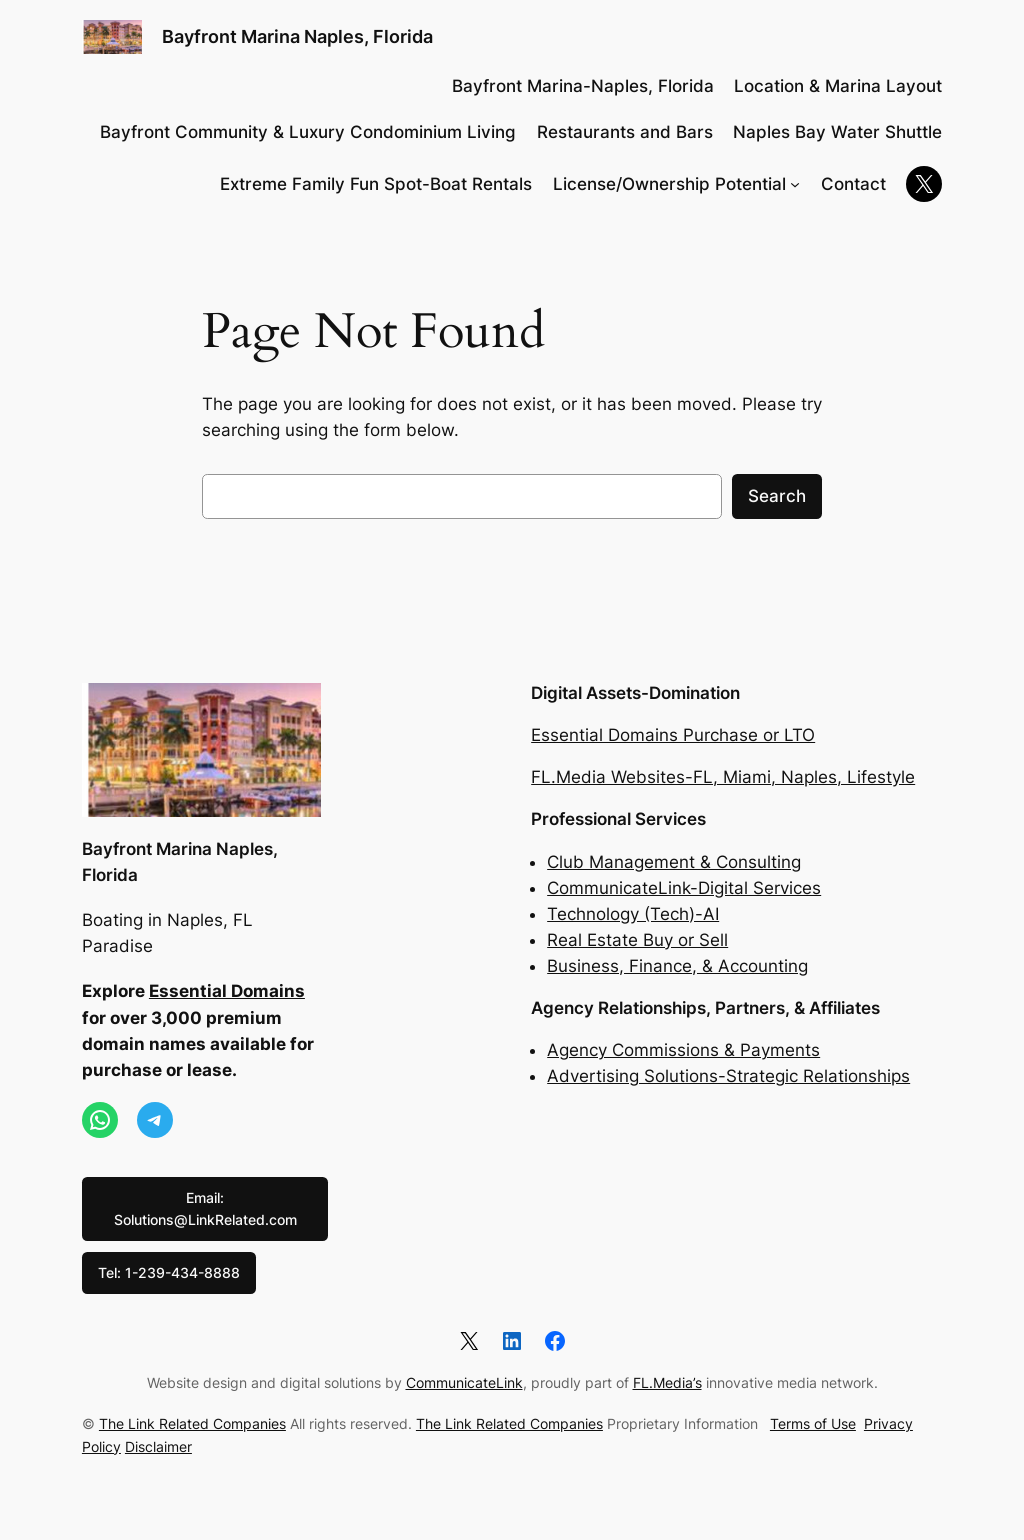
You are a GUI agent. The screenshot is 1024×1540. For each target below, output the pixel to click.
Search (777, 496)
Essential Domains (227, 991)
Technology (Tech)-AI (633, 914)
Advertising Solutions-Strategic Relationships (728, 1076)
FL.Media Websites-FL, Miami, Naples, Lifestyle (723, 777)
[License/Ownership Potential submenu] (795, 184)
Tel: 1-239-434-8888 (169, 1272)
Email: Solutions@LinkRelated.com (205, 1208)
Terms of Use (813, 1423)
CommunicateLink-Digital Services (684, 888)
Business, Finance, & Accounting (677, 966)
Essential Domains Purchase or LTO (673, 735)
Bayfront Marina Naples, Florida (297, 36)
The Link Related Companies (192, 1423)
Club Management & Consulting (674, 862)
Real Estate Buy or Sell (637, 940)
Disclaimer (158, 1446)
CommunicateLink (464, 1382)
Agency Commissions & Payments (683, 1050)
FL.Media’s (667, 1382)
